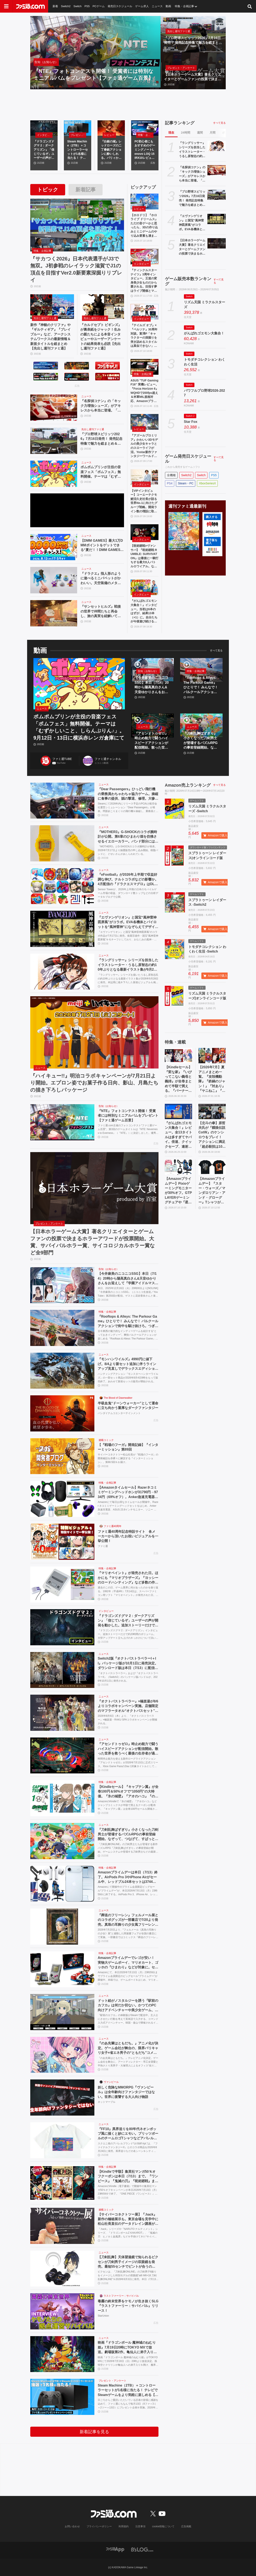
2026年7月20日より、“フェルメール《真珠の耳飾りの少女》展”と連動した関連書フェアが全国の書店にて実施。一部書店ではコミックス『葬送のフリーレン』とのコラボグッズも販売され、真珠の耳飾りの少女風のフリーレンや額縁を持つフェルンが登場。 (128, 1933)
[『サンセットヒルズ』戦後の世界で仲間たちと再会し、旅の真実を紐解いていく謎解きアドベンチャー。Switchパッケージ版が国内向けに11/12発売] (53, 613)
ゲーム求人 (142, 6)
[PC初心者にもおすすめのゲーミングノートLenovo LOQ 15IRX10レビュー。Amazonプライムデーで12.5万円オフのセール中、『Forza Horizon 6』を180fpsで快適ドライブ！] (144, 128)
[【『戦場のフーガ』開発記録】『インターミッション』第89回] (62, 1456)
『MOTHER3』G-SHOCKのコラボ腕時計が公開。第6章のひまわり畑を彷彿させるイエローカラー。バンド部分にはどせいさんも (128, 837)
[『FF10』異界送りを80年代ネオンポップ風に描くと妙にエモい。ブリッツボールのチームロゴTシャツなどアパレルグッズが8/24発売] (62, 2140)
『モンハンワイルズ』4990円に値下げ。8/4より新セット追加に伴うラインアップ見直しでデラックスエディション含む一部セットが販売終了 (128, 1364)
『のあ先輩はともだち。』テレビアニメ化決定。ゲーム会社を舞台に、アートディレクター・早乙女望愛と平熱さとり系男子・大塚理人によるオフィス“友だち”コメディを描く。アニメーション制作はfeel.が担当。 (128, 2062)
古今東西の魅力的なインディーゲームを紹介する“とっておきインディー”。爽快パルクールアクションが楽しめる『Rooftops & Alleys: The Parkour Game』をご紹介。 (128, 1335)
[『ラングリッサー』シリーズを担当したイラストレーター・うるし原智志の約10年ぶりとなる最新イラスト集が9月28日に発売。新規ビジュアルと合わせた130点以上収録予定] (216, 146)
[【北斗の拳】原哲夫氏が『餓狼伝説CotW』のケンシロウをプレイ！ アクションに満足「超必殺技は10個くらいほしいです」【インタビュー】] (212, 1111)
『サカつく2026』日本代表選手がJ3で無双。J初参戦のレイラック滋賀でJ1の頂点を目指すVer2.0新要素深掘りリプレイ (76, 269)
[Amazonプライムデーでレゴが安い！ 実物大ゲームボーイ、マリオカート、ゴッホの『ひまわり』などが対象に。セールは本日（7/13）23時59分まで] (62, 1969)
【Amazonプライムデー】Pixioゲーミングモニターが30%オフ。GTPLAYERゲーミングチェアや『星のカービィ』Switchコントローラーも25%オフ (178, 1191)
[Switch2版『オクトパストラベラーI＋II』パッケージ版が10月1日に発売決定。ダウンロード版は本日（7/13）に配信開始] (62, 1670)
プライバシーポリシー (99, 2526)
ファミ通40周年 (112, 1526)
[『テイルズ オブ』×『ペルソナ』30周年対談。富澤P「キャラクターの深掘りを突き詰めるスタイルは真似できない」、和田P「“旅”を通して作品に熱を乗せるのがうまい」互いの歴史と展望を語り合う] (144, 312)
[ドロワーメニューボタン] (6, 6)
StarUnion (103, 2315)
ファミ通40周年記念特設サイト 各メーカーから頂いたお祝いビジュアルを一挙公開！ (128, 1536)
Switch (78, 6)
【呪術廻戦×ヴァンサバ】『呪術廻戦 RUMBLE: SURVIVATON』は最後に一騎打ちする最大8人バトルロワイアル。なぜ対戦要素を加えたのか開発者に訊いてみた (144, 556)
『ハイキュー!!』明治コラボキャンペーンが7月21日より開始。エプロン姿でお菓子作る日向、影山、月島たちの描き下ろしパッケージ (94, 1083)
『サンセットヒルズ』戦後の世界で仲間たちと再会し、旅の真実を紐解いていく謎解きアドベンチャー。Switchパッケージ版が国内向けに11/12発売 (101, 611)
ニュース (157, 6)
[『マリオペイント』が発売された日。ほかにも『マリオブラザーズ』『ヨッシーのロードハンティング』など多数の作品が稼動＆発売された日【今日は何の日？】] (62, 1585)
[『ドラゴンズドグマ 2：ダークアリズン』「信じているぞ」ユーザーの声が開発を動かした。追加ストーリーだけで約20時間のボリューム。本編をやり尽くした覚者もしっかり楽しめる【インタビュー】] (44, 128)
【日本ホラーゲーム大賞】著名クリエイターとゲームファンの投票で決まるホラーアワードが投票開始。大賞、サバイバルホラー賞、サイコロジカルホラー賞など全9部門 (192, 77)
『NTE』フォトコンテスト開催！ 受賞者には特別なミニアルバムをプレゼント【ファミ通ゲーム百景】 (93, 74)
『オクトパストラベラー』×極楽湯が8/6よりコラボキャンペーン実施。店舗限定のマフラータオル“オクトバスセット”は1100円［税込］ (128, 1706)
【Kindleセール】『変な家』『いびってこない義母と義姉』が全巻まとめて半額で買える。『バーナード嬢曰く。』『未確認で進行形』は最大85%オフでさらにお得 (178, 1079)
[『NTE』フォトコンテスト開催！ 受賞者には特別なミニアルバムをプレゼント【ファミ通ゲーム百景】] (95, 52)
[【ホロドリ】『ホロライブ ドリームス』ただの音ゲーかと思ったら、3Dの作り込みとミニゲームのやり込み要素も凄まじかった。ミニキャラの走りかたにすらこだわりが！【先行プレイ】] (144, 201)
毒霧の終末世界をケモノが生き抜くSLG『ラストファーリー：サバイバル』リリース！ (128, 2305)
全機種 (171, 475)
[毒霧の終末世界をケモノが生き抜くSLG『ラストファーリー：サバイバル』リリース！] (62, 2311)
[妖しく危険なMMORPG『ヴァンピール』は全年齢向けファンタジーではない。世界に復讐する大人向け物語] (62, 2097)
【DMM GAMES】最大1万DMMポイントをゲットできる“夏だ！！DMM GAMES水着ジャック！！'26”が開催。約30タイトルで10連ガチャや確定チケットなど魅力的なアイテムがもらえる (102, 545)
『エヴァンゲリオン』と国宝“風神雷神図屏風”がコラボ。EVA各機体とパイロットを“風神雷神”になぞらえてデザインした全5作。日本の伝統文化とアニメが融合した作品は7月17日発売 (192, 222)
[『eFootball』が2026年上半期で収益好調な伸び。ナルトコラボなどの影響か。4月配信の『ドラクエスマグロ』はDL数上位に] (62, 886)
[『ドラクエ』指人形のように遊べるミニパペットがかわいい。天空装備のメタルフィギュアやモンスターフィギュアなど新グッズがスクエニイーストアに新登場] (53, 580)
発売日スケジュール (120, 6)
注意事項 (140, 2526)
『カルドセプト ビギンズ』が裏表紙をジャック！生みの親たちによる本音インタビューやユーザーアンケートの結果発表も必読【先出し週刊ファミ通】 (100, 336)
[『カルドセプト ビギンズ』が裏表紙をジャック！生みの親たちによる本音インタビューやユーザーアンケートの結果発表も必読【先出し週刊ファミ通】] (102, 306)
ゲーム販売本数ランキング (188, 281)
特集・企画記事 (184, 6)
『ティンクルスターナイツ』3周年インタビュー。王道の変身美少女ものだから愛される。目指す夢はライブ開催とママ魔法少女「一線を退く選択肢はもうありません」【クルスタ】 (144, 280)
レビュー (109, 135)
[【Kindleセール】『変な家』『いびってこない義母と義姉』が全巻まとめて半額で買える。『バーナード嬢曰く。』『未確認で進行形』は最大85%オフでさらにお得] (178, 1055)
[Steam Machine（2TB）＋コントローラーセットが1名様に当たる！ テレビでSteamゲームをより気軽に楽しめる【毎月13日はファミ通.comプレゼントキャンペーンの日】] (77, 128)
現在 (171, 132)
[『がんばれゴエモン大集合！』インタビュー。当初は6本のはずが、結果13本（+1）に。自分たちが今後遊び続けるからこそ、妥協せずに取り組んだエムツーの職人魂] (144, 587)
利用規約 (124, 2526)
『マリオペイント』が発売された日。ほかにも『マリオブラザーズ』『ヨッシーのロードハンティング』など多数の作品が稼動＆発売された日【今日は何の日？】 (128, 1578)
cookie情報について (163, 2526)
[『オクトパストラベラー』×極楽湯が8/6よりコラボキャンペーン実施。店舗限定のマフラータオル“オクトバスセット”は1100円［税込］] (62, 1713)
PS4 (169, 483)
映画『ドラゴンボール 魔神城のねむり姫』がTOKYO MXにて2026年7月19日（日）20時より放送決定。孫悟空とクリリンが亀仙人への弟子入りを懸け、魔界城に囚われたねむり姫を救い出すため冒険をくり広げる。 (128, 2361)
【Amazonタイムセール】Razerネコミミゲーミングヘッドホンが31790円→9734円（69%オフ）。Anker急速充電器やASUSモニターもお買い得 (128, 1492)
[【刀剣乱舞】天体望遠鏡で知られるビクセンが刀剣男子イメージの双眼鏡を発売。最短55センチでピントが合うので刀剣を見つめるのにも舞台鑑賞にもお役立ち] (62, 2269)
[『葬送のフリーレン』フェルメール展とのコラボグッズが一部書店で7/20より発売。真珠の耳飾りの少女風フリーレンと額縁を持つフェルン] (62, 1926)
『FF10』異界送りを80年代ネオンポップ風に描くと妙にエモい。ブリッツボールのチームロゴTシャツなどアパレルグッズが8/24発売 (128, 2134)
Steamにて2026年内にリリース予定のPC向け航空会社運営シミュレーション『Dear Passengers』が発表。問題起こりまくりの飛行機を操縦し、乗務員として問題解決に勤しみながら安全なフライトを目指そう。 (128, 807)
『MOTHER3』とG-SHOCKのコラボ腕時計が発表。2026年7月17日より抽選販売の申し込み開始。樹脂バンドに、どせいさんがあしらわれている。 (128, 850)
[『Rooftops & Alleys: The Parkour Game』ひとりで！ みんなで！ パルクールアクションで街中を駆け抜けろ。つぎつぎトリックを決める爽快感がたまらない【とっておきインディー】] (62, 1328)
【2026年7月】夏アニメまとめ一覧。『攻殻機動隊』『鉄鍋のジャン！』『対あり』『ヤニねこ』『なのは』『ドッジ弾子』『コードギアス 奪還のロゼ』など (211, 1079)
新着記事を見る (94, 2431)
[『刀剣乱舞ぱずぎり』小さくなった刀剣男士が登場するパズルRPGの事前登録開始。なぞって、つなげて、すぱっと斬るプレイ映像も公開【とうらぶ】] (201, 725)
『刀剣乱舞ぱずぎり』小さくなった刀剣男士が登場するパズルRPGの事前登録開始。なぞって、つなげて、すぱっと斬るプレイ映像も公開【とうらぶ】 (200, 741)
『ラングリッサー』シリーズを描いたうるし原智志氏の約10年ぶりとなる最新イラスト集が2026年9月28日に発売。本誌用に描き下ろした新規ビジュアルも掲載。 (128, 978)
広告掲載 (186, 2526)
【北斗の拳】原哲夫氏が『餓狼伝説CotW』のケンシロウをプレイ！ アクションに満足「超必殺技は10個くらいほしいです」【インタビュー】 (212, 1135)
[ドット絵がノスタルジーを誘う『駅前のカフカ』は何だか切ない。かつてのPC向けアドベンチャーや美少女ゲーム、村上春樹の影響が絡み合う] (62, 2012)
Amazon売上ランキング (188, 785)
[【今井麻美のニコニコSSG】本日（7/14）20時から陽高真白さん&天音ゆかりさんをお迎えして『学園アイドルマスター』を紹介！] (62, 1285)
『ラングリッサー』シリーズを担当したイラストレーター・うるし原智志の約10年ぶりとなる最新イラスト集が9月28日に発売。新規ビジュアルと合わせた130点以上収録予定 (192, 149)
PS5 (87, 6)
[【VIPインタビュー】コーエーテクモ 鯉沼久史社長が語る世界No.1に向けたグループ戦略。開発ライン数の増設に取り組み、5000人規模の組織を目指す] (144, 477)
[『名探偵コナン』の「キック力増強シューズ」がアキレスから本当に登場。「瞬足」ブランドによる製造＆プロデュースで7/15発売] (53, 407)
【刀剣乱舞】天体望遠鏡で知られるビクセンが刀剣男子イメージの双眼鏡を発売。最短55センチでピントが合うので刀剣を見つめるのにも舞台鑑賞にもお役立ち (128, 2262)
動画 (168, 6)
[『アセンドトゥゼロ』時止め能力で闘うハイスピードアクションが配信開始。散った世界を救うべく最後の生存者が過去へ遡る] (152, 725)
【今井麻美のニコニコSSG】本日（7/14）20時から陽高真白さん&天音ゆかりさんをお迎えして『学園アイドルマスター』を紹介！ (152, 685)
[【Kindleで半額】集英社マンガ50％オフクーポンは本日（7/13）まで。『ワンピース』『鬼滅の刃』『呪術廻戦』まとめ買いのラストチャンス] (62, 2183)
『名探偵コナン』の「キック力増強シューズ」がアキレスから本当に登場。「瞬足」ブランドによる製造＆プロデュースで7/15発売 (100, 406)
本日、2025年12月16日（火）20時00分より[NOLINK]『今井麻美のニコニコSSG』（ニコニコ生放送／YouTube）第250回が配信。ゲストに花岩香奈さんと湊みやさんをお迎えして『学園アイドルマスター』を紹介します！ (128, 1292)
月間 (212, 132)
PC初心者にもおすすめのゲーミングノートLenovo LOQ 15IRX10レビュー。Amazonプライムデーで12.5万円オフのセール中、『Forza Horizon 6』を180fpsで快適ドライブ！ (145, 150)
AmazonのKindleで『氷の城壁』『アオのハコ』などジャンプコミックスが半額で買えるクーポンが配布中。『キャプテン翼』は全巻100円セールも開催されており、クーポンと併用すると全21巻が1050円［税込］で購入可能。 (127, 1805)
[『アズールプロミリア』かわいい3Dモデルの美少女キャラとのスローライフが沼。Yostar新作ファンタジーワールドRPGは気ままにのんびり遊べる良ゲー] (144, 422)
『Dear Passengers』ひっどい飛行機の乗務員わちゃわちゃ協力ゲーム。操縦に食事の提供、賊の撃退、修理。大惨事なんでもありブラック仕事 (128, 794)
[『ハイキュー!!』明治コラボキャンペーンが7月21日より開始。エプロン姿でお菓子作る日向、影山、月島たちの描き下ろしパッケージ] (94, 1032)
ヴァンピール (111, 2082)
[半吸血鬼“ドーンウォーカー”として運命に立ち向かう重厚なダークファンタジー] (62, 1413)
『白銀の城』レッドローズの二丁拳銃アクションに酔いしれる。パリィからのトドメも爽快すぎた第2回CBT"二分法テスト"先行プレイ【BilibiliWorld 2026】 (111, 150)
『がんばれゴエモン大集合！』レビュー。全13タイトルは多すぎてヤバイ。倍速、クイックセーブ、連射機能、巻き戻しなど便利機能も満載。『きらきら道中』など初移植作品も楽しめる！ (178, 1135)
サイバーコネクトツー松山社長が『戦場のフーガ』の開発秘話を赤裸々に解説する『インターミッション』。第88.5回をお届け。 (128, 1458)
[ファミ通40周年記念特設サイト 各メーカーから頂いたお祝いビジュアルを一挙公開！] (62, 1542)
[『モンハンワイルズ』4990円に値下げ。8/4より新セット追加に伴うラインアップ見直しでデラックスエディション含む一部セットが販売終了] (62, 1371)
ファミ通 (103, 1546)
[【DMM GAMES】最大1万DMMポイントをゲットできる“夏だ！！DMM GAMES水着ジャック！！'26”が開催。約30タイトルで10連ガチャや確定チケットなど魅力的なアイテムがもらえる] (53, 547)
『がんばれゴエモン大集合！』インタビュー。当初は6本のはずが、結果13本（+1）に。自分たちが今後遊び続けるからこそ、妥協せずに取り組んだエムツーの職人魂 (144, 611)
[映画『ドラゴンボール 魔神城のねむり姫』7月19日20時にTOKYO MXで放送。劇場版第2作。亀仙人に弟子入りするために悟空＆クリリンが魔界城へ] (62, 2354)
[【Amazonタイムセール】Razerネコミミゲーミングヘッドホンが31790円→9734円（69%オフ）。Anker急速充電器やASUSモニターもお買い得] (62, 1499)
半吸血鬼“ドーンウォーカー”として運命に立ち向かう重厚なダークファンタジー (128, 1405)
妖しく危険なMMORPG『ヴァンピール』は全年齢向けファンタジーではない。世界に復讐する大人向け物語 (126, 2092)
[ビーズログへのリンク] (142, 2549)
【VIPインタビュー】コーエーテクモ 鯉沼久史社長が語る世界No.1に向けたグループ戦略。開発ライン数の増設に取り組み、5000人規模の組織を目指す (144, 501)
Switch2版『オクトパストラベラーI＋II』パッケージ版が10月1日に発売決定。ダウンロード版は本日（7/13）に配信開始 (128, 1663)
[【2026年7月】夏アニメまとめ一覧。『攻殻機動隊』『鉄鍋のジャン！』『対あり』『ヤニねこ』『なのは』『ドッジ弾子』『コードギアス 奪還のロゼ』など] (212, 1055)
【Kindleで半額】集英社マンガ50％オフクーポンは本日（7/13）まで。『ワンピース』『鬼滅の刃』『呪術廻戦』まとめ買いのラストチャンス (128, 2176)
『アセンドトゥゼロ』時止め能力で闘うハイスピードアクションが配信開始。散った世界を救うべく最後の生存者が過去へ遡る (151, 741)
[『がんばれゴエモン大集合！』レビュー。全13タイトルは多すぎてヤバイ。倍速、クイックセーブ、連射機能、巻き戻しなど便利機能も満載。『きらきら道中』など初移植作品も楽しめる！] (178, 1111)
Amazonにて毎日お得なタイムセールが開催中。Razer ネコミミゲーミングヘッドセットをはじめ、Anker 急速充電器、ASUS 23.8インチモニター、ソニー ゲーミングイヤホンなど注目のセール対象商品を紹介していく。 (128, 1506)
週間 (200, 132)
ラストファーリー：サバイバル (121, 2295)
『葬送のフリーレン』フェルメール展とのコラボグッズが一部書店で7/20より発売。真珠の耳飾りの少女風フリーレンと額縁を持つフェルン (128, 1920)
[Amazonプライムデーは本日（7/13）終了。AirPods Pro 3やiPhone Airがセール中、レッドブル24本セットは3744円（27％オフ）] (62, 1884)
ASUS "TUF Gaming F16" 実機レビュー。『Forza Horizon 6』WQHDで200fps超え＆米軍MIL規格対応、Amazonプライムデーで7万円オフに (144, 391)
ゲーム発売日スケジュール (188, 459)
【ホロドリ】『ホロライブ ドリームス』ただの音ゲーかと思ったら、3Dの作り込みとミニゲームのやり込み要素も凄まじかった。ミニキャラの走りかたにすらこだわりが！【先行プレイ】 (144, 225)
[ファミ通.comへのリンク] (30, 6)
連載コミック (106, 1440)
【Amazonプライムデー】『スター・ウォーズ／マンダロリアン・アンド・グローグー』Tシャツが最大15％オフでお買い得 (212, 1191)
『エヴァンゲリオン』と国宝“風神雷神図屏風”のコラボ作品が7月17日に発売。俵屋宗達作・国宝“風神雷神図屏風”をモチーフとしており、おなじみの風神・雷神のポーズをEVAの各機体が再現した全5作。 (128, 936)
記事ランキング (179, 123)
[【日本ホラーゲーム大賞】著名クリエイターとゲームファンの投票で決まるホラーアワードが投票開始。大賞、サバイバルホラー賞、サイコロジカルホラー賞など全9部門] (216, 243)
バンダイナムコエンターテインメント (119, 1413)
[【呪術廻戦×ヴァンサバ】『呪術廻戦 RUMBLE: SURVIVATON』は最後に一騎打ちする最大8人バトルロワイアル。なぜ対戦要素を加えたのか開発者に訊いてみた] (144, 532)
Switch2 (66, 6)
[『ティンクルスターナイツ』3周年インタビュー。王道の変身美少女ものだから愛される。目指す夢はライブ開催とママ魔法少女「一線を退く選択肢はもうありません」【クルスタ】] (144, 256)
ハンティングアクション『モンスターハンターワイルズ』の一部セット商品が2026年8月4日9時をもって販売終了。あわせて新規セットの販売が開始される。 (128, 1377)
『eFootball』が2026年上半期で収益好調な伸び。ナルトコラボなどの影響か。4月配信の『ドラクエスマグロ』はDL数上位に (128, 879)
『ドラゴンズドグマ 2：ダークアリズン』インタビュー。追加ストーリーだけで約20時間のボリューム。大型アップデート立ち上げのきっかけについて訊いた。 (128, 1634)
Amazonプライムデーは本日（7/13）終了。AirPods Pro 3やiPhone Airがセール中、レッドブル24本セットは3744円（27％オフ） (128, 1877)
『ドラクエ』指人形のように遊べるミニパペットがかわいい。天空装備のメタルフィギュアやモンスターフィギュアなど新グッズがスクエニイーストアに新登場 (100, 578)
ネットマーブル (106, 2101)
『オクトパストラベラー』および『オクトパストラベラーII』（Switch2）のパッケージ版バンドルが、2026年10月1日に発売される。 (128, 1677)
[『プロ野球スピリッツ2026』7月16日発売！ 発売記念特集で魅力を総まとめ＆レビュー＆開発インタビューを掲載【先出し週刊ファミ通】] (53, 440)
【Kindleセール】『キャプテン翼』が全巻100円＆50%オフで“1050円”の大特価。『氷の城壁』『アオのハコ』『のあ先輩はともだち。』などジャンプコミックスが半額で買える (128, 1792)
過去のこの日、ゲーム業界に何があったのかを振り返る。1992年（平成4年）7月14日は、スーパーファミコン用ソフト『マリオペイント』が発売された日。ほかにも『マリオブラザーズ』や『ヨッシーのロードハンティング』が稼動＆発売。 (128, 1591)
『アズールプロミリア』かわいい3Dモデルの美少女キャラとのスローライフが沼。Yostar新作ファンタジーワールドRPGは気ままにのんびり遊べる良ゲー (144, 446)
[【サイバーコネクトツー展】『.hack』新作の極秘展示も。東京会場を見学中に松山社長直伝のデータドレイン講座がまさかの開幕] (62, 2226)
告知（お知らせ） (46, 62)
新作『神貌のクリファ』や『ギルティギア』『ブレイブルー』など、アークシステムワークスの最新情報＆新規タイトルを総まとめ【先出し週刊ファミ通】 (50, 336)
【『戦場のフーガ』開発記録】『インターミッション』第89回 (128, 1447)
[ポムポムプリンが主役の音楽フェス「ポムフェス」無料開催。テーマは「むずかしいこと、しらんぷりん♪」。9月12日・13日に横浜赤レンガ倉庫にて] (53, 474)
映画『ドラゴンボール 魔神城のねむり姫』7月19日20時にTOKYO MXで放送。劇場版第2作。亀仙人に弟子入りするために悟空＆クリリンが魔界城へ (127, 2347)
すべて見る (219, 122)
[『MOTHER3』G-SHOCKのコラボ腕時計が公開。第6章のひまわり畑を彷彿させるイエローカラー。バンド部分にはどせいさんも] (62, 843)
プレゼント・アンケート (181, 67)
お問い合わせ (72, 2526)
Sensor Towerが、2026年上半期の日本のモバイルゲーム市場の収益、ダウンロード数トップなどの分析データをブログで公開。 (128, 893)
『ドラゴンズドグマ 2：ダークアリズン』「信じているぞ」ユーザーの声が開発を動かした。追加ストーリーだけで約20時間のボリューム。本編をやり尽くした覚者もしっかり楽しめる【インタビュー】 (44, 150)
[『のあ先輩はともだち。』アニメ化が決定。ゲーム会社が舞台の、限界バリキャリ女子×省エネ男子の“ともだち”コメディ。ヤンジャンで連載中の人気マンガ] (62, 2055)
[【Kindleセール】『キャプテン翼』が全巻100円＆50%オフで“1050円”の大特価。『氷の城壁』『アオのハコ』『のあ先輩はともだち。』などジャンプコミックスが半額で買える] (62, 1798)
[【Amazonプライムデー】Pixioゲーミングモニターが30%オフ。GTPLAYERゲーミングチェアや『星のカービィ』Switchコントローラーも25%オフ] (178, 1167)
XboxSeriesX (207, 483)
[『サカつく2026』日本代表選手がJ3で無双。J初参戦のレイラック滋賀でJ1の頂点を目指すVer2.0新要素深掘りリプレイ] (77, 225)
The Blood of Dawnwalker (118, 1397)
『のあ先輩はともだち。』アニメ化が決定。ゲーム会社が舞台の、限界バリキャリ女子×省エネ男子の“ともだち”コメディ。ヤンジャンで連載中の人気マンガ (128, 2048)
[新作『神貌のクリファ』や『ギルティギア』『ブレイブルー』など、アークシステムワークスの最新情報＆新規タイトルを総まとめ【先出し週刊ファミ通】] (52, 306)
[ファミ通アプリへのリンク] (115, 2549)
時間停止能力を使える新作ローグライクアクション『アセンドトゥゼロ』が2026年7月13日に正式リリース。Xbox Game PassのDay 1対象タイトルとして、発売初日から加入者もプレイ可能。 (128, 1762)
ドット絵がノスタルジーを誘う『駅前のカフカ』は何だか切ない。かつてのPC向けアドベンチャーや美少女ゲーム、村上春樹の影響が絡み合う (128, 2005)
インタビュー (44, 135)
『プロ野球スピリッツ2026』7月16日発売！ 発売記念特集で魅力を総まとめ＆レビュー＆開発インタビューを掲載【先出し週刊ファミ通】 (193, 40)
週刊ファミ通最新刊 (187, 506)
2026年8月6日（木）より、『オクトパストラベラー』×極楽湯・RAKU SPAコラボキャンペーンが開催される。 (127, 1719)
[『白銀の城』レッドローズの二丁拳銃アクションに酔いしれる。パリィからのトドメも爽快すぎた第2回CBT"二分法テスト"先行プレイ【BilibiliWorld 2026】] (111, 128)
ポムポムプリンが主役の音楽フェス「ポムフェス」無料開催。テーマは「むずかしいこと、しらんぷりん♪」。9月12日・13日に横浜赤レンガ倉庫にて (101, 472)
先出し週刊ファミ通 (178, 31)
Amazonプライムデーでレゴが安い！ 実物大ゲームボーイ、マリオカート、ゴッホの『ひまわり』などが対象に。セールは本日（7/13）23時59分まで (128, 1963)
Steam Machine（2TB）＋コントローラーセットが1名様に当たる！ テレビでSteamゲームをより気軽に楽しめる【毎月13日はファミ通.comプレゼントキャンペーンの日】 (77, 150)
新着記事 (85, 189)
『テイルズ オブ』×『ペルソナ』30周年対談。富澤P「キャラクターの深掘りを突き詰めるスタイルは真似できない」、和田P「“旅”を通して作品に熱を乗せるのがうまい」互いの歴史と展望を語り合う (144, 335)
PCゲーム (98, 6)
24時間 (185, 132)
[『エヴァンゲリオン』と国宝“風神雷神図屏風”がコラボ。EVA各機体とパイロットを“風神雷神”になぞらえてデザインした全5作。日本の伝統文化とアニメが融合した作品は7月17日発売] (216, 219)
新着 (55, 6)
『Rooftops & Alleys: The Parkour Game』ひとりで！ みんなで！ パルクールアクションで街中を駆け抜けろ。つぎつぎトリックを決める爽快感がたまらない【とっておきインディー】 (200, 685)
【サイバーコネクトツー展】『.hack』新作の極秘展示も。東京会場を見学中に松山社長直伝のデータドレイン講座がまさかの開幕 (128, 2219)
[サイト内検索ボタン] (249, 6)
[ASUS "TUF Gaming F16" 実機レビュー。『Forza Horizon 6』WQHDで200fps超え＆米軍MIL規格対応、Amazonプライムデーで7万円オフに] (144, 367)
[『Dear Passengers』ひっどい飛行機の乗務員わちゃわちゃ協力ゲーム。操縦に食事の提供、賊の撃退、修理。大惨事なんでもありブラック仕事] (62, 801)
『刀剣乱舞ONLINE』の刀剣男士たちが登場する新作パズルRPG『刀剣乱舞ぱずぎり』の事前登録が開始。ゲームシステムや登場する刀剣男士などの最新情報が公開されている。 (128, 1848)
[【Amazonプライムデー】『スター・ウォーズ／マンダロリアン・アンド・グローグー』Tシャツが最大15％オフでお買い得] (212, 1167)
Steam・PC (185, 483)
